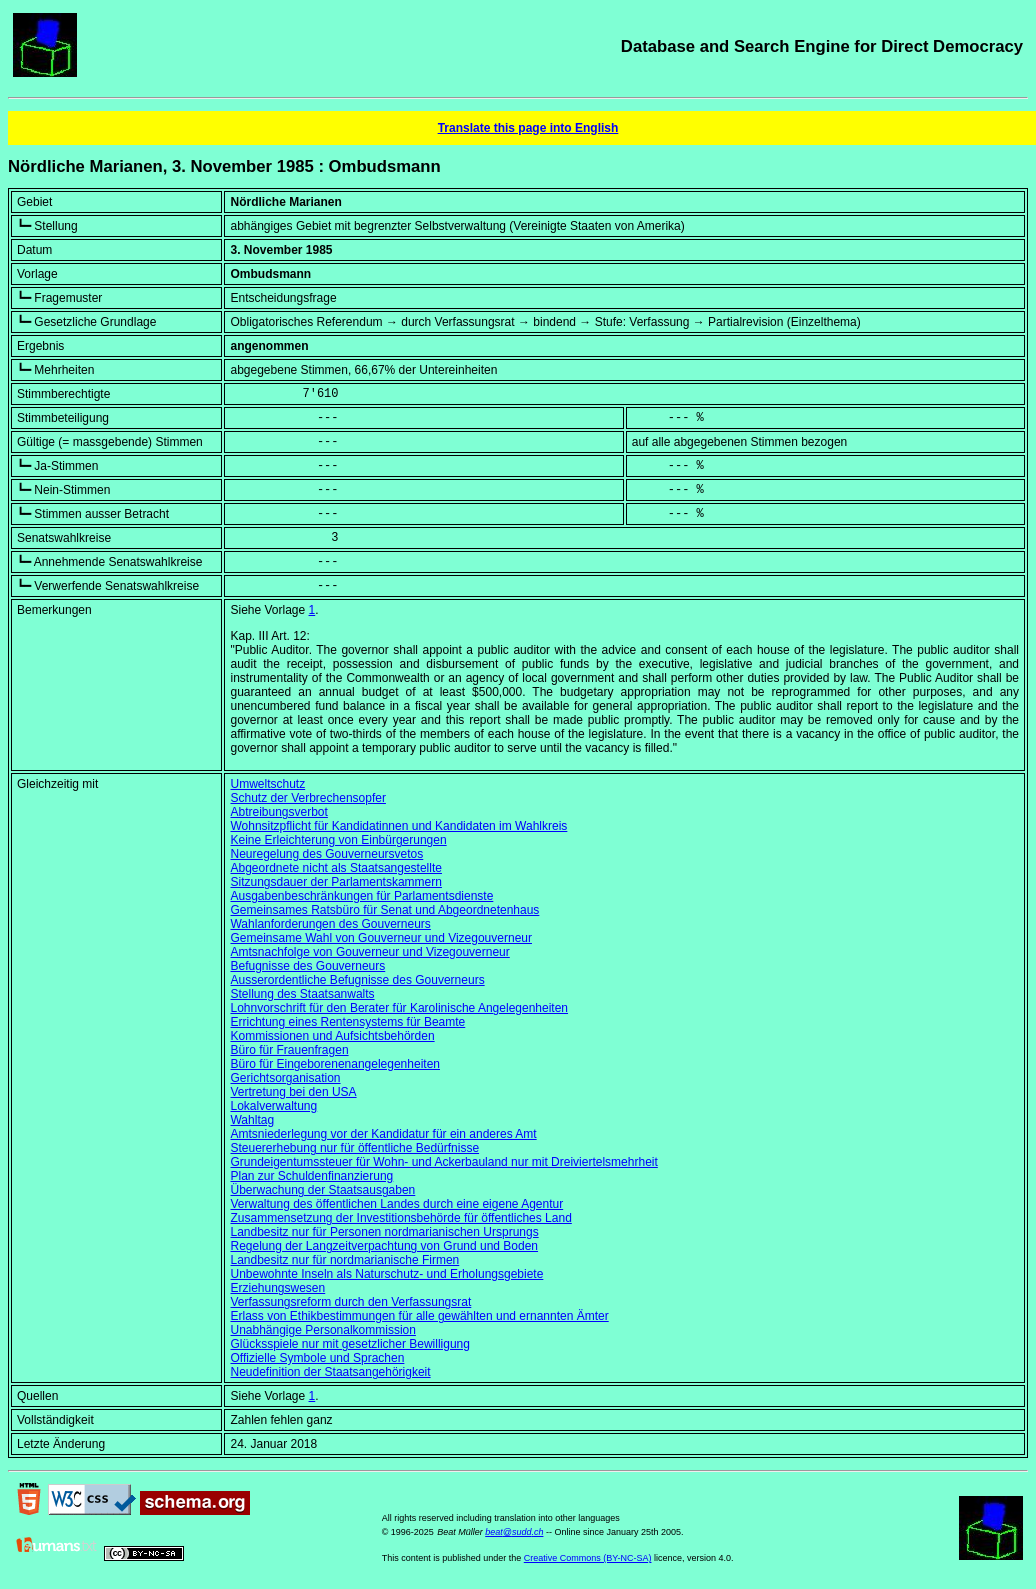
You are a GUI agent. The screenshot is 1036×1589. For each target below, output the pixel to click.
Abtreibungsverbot (278, 812)
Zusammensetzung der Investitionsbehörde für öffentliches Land (400, 1218)
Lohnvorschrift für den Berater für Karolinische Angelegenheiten (399, 1008)
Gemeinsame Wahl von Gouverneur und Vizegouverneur (381, 938)
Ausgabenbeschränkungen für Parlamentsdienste (361, 896)
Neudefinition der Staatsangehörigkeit (330, 1372)
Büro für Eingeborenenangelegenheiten (335, 1064)
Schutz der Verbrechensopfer (307, 798)
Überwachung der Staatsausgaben (322, 1190)
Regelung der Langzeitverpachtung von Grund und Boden (384, 1246)
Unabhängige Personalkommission (322, 1330)
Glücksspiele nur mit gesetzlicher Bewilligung (349, 1344)
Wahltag (252, 1120)
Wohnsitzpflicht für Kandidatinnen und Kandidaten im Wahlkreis (398, 826)
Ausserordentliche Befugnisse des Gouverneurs (357, 980)
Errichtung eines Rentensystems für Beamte (347, 1022)
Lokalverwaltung (273, 1106)
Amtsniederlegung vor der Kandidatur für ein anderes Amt (383, 1134)
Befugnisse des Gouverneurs (307, 966)
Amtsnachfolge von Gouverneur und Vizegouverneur (369, 952)
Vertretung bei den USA (293, 1092)
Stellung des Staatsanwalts (302, 994)
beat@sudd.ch (514, 1532)
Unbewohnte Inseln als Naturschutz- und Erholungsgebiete (386, 1274)
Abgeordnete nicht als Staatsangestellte (335, 868)
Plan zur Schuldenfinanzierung (311, 1176)
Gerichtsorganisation (285, 1078)
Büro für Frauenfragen (289, 1050)
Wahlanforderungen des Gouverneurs (330, 924)
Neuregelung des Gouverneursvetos (326, 854)
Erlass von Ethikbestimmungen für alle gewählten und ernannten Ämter (419, 1316)
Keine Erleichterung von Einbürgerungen (338, 840)
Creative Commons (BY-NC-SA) (588, 1558)
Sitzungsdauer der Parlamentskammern (335, 882)
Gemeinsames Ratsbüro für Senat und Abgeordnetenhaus (384, 910)
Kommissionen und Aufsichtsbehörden (332, 1036)
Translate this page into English (528, 128)
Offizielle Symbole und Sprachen (317, 1358)
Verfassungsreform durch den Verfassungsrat (350, 1302)
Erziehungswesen (277, 1288)
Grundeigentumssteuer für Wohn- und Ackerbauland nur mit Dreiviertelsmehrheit (443, 1162)
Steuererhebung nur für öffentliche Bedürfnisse (354, 1148)
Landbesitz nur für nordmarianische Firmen (344, 1260)
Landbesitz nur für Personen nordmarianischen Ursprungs (384, 1232)
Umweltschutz (267, 784)
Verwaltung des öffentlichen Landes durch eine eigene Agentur (396, 1204)
